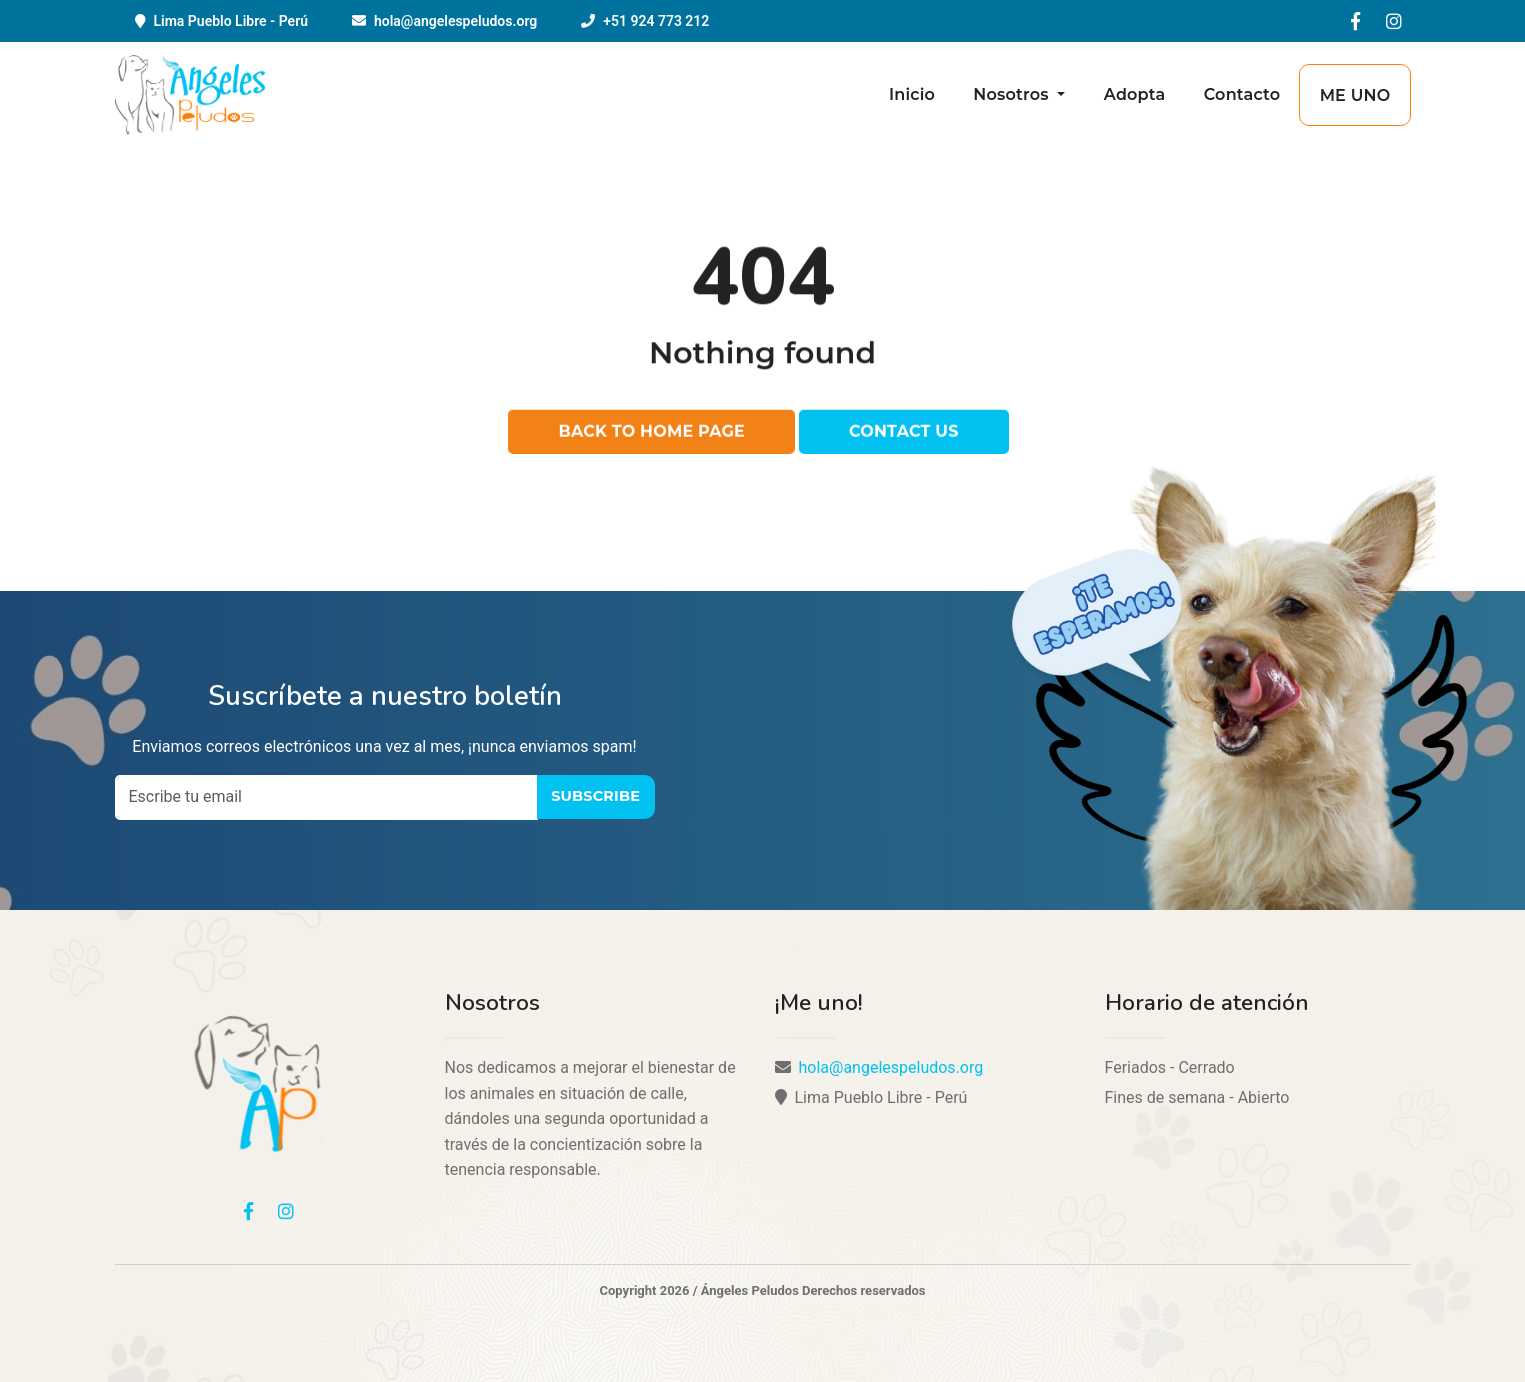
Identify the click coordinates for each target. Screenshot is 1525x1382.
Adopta (1135, 94)
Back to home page (651, 432)
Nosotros (1013, 94)
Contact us (904, 432)
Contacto (1242, 94)
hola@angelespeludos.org (455, 21)
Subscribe (595, 796)
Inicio (912, 94)
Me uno (1355, 95)
